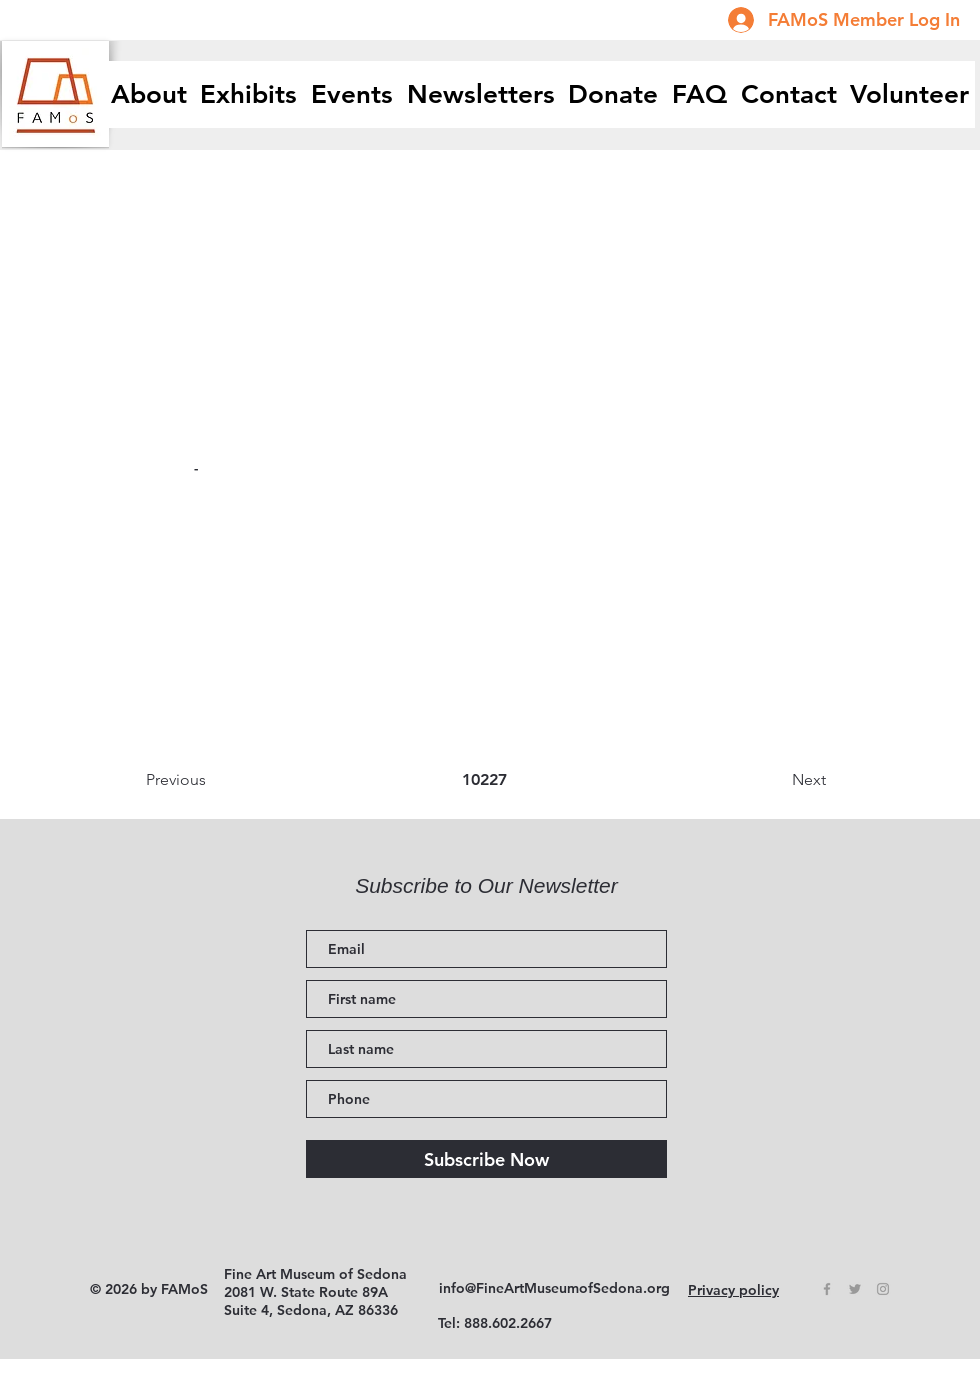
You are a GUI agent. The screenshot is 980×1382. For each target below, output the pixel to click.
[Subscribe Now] (486, 1159)
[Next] (776, 780)
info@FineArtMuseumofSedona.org (554, 1288)
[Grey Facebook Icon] (827, 1289)
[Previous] (212, 780)
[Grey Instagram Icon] (883, 1289)
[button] (249, 94)
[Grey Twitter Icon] (855, 1289)
